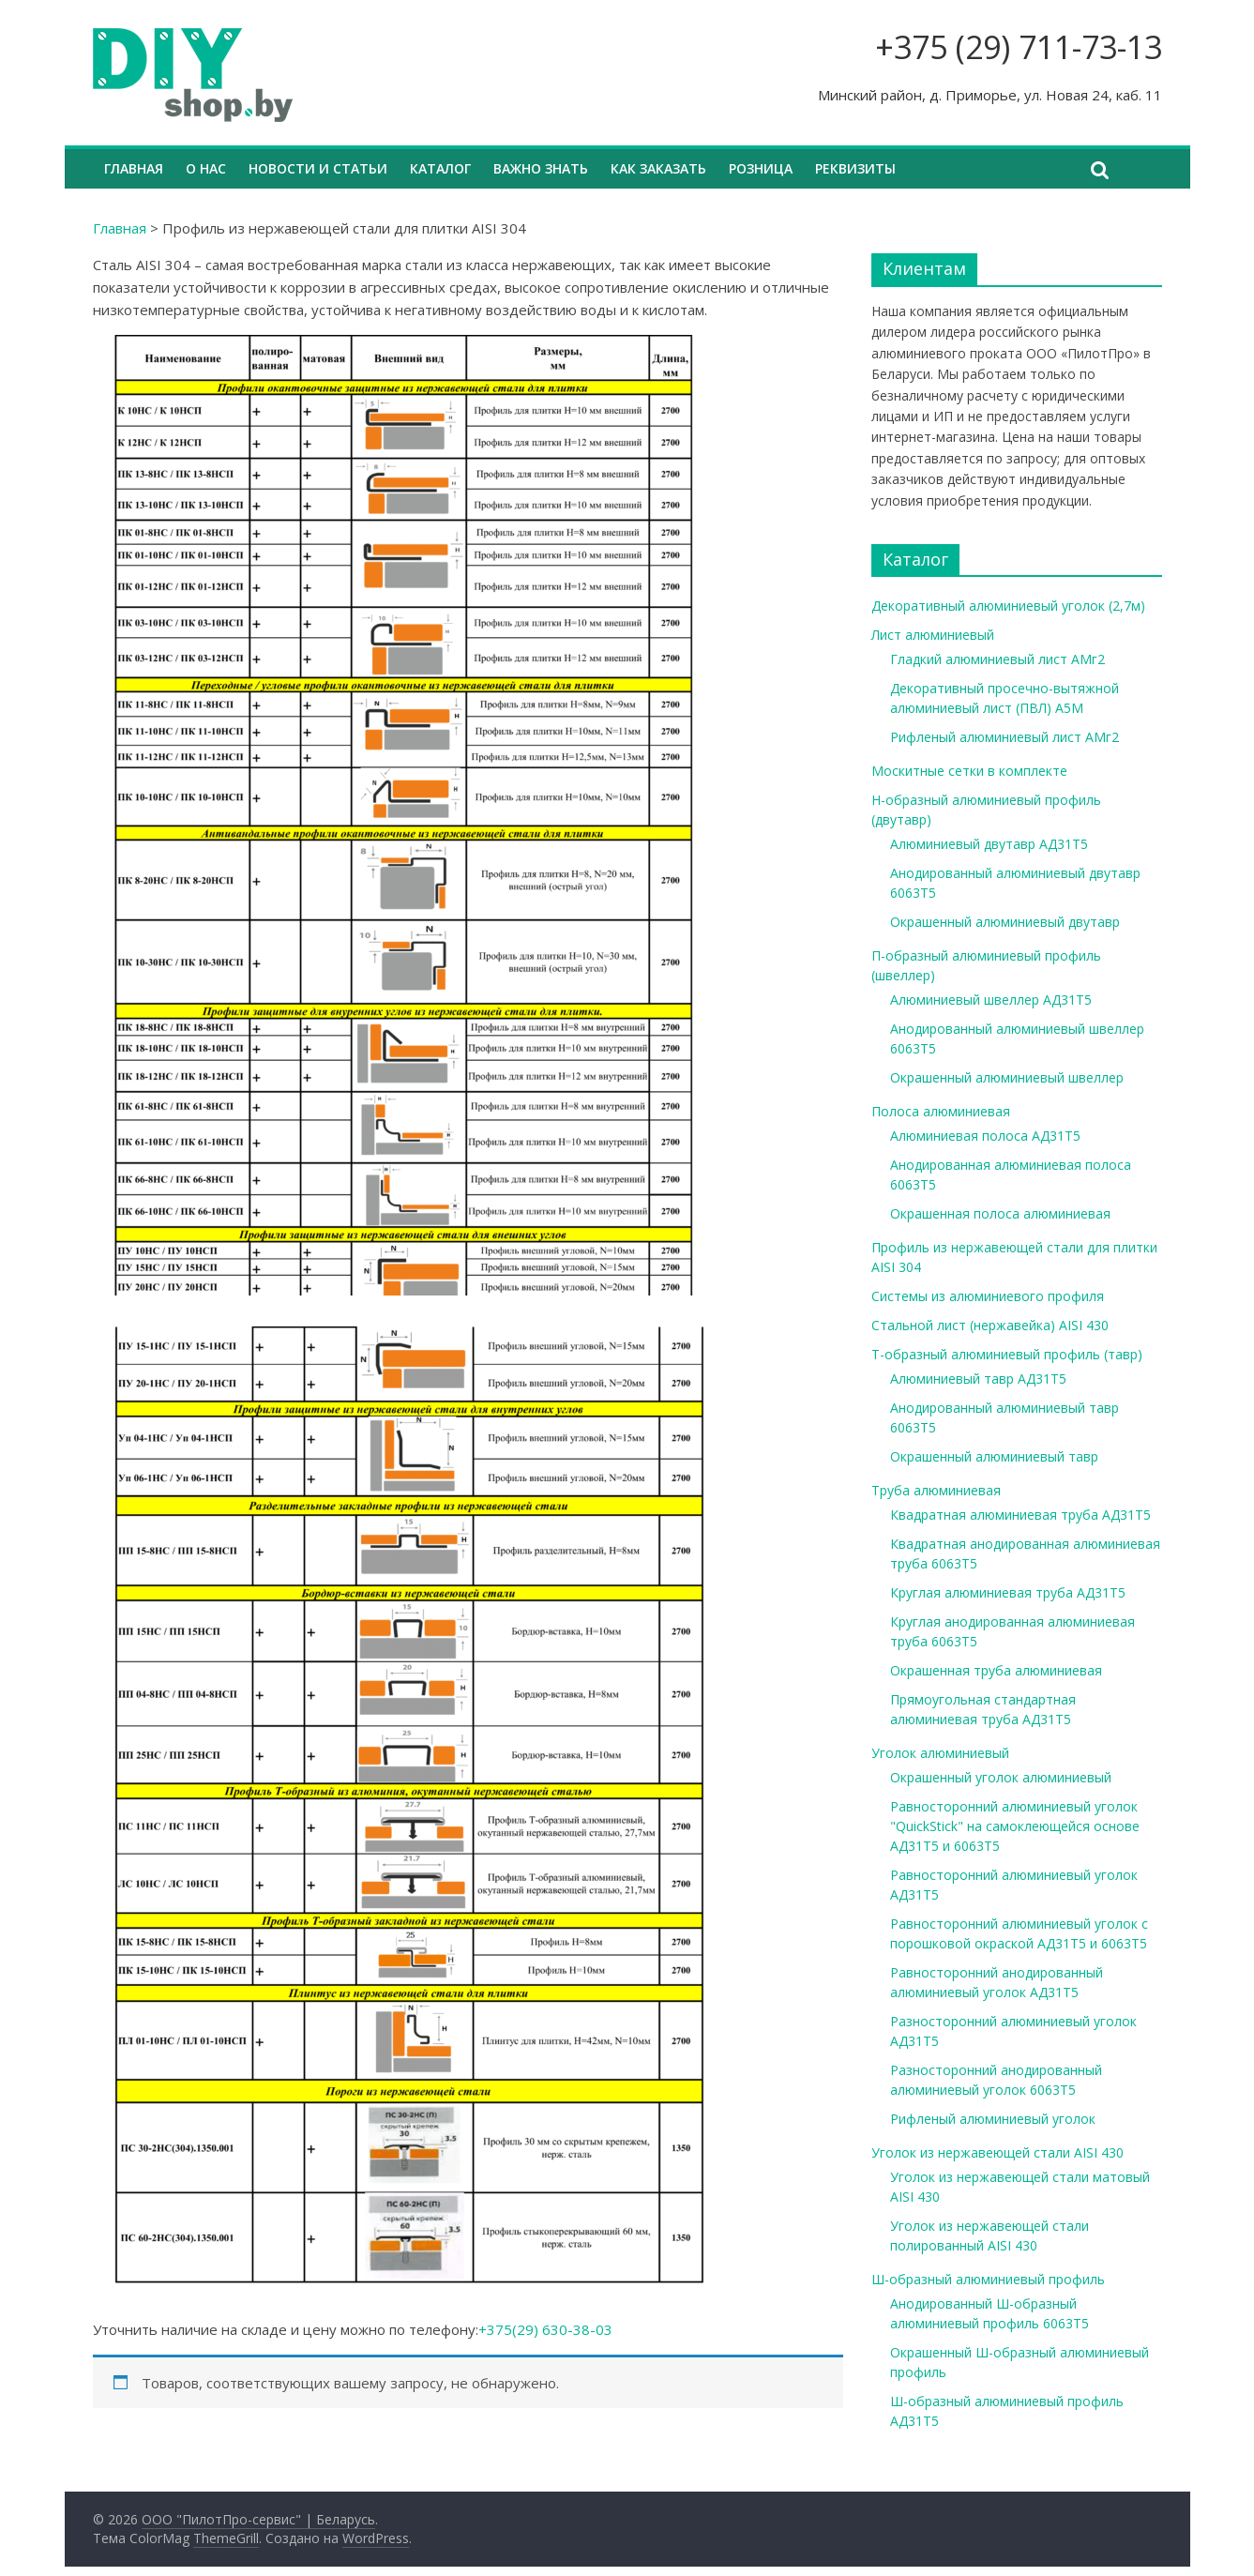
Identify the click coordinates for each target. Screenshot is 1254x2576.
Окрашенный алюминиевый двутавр (1005, 922)
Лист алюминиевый (932, 635)
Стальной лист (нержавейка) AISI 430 (990, 1325)
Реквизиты (855, 168)
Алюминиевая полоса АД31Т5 (985, 1135)
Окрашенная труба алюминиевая (996, 1670)
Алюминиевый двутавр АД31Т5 (989, 844)
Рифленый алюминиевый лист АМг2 (1004, 737)
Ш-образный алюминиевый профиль (988, 2279)
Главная (133, 168)
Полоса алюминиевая (940, 1111)
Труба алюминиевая (936, 1490)
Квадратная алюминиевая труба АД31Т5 (1020, 1514)
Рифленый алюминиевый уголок (992, 2119)
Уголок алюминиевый (940, 1753)
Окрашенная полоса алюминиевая (1000, 1213)
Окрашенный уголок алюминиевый (1000, 1777)
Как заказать (658, 168)
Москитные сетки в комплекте (969, 771)
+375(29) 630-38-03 (545, 2329)
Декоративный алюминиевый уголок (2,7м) (1008, 605)
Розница (761, 168)
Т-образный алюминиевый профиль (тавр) (1006, 1354)
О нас (206, 168)
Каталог (440, 168)
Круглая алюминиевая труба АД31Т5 (1008, 1592)
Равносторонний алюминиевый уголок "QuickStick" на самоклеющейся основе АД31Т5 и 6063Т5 (1015, 1826)
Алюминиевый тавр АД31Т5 (978, 1378)
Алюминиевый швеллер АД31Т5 (991, 999)
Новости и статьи (318, 168)
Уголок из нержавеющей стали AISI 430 (997, 2152)
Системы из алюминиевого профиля (987, 1296)
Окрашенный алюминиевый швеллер (1007, 1077)
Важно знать (540, 168)
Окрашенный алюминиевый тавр (994, 1456)
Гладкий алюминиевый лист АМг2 (997, 659)
